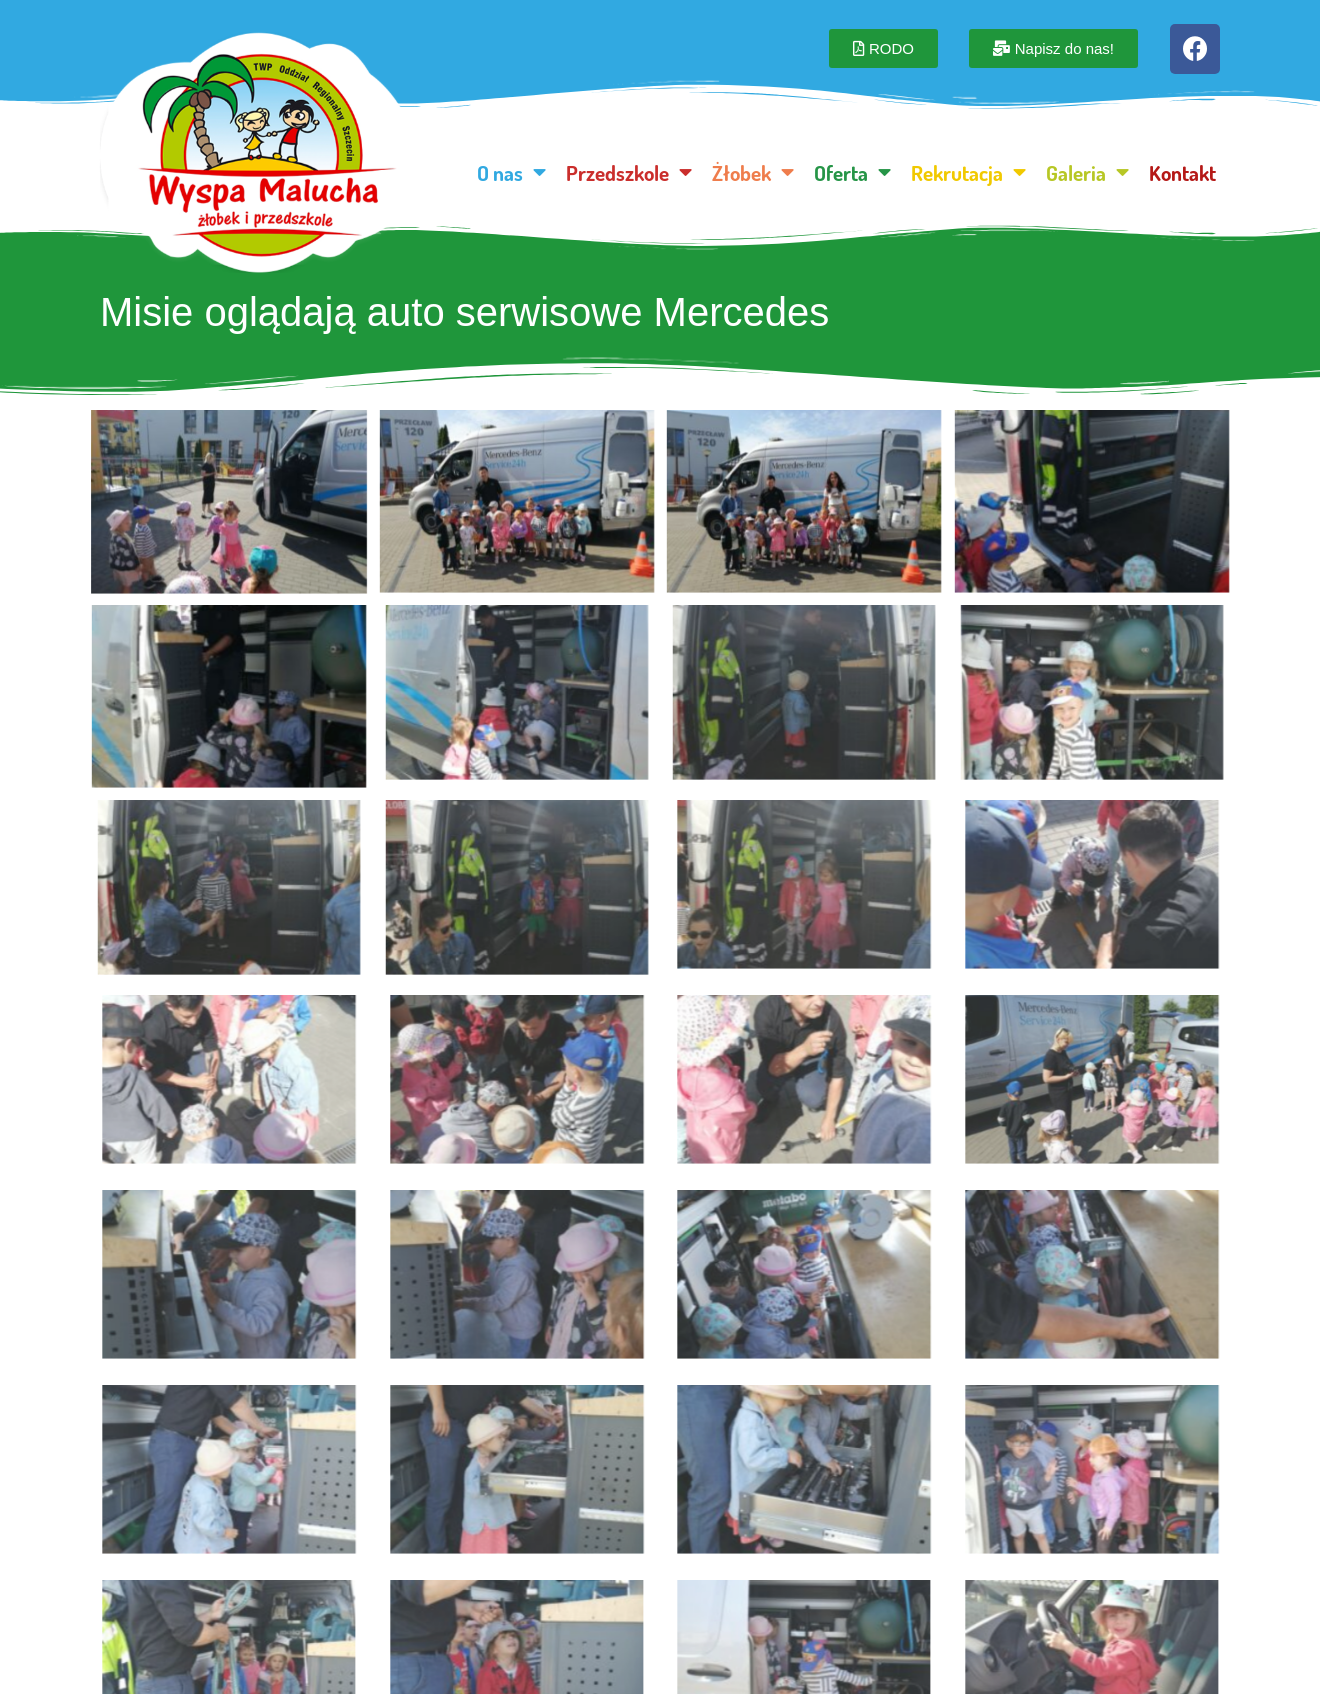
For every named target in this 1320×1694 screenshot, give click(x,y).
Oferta (852, 172)
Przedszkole (629, 172)
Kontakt (1182, 172)
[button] (883, 48)
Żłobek (753, 172)
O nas (511, 172)
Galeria (1087, 172)
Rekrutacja (968, 172)
